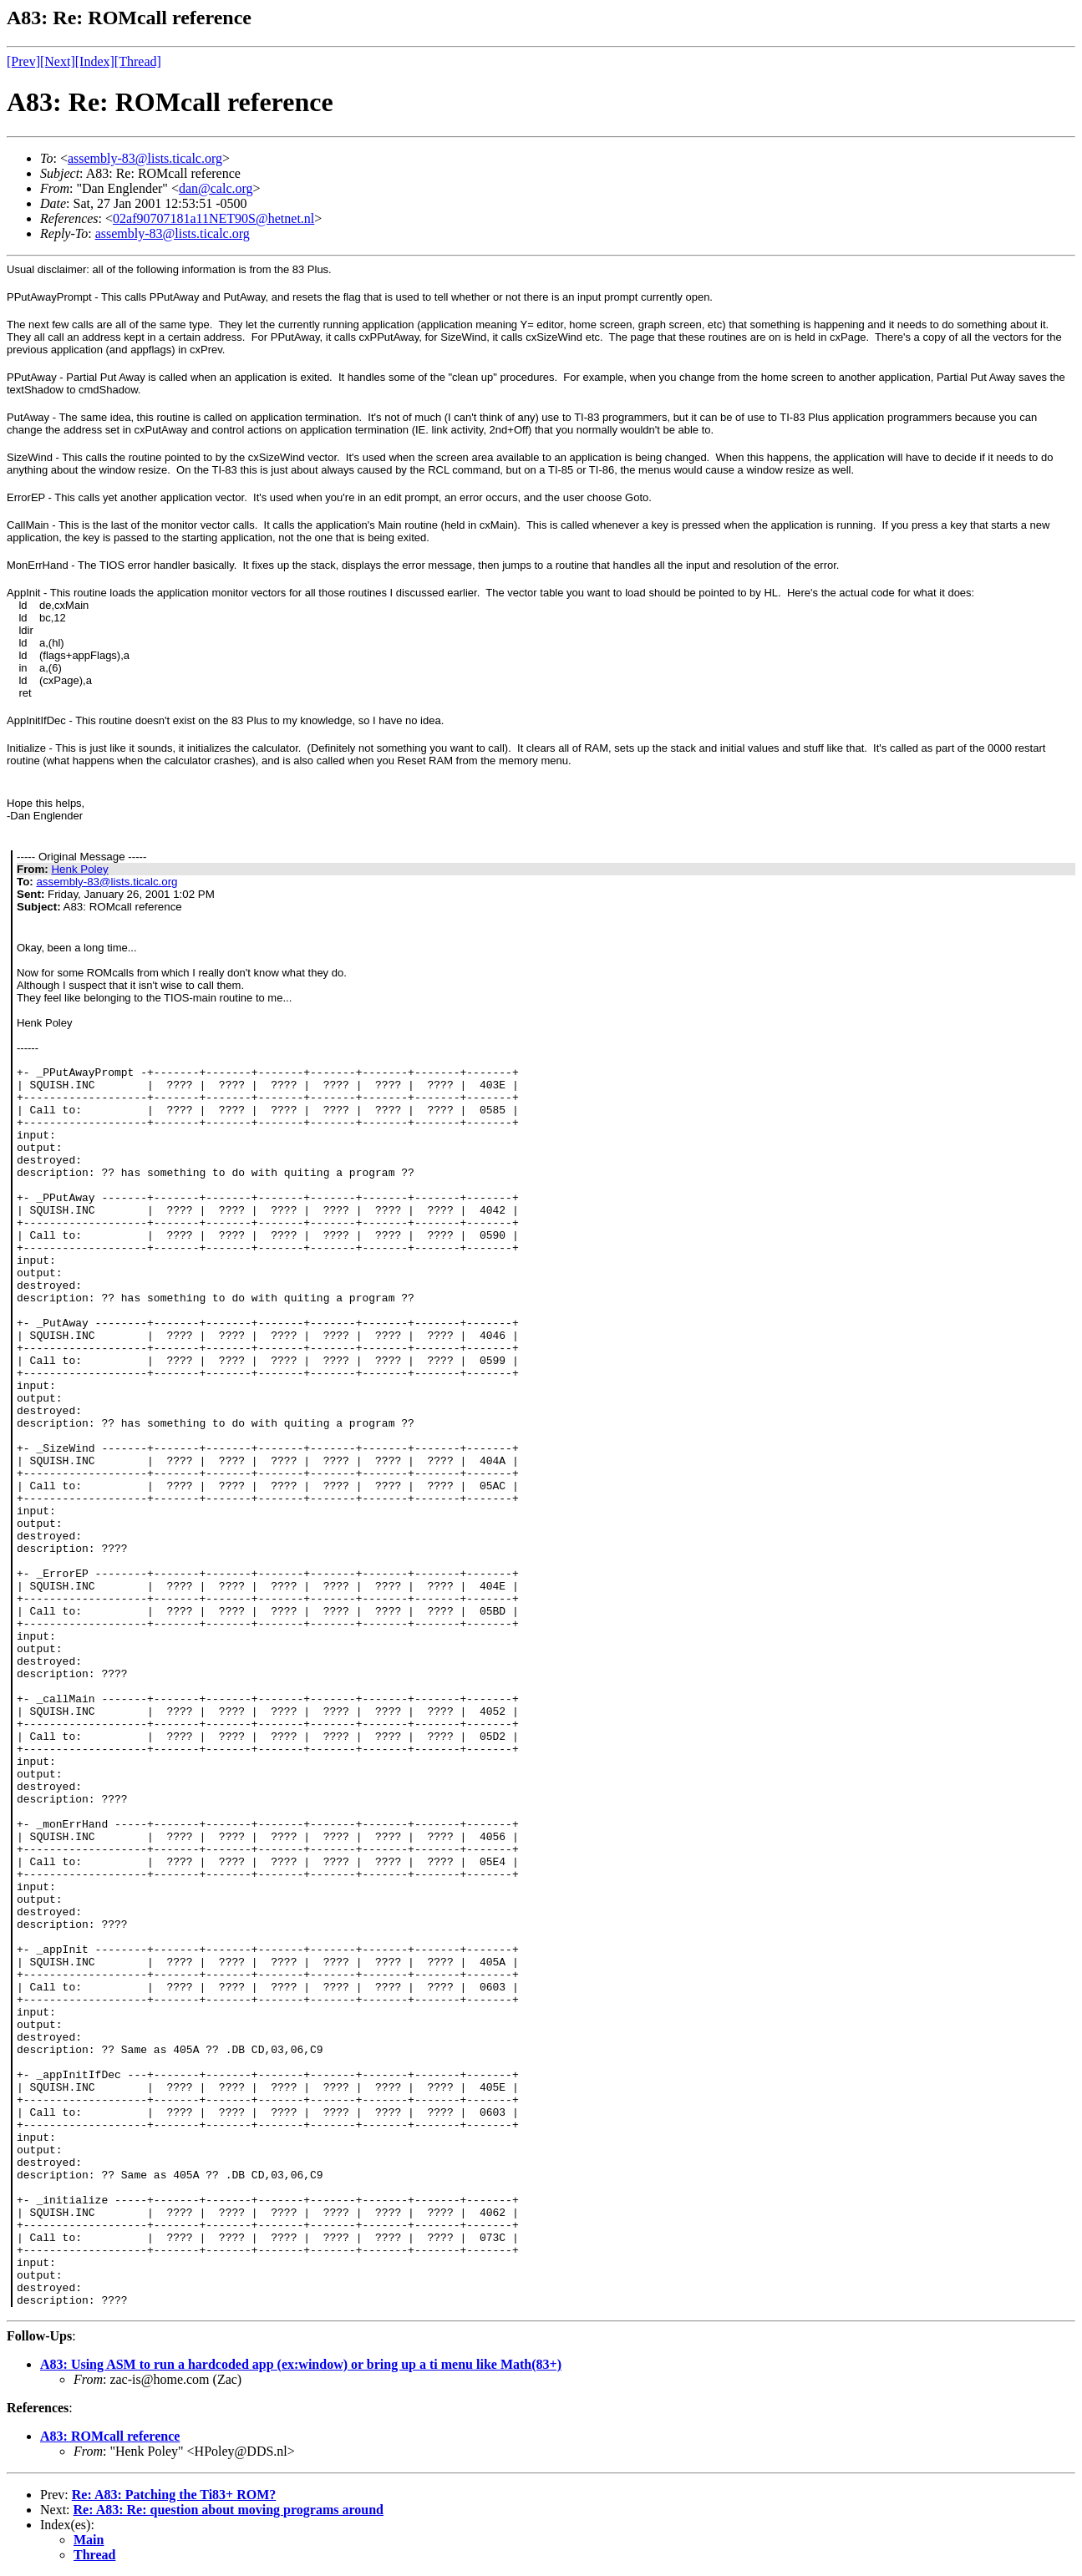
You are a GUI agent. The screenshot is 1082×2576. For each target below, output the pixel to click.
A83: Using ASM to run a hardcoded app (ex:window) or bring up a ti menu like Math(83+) (300, 2364)
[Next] (57, 61)
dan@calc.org (216, 188)
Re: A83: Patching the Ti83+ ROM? (174, 2494)
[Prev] (23, 61)
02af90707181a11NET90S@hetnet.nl (213, 218)
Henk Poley (79, 869)
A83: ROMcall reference (110, 2436)
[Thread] (137, 61)
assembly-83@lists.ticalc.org (145, 158)
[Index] (94, 61)
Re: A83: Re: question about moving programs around (229, 2509)
